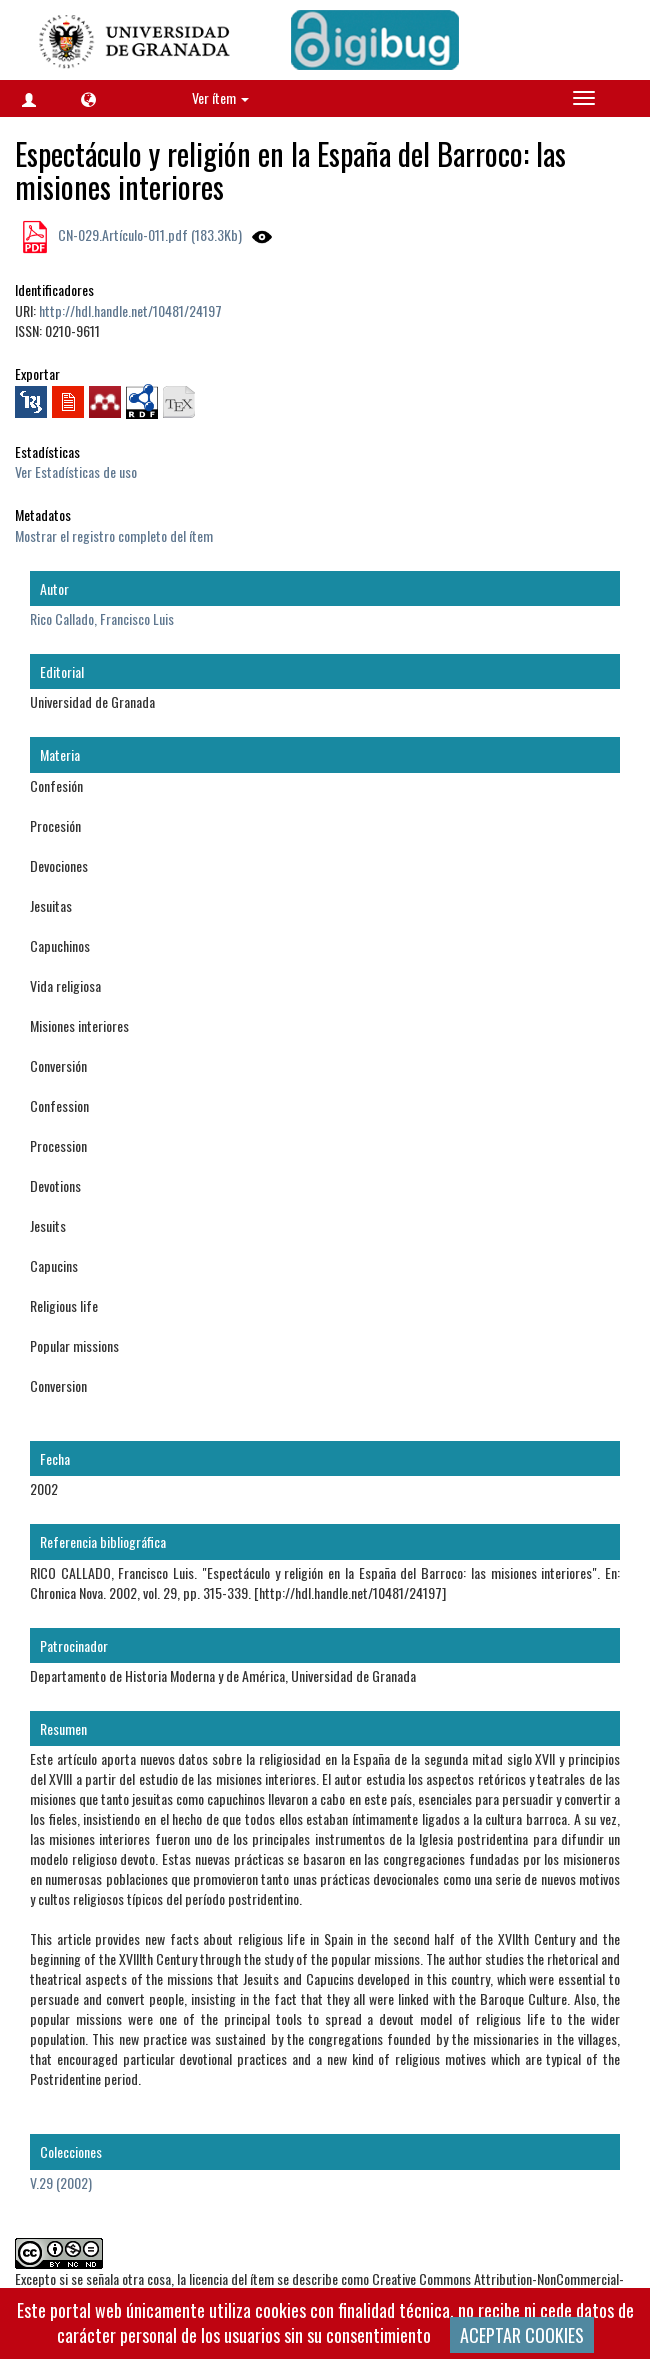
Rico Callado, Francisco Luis (102, 618)
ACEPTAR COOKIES (522, 2335)
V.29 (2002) (61, 2182)
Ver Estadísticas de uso (76, 471)
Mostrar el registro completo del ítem (114, 535)
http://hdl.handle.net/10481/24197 (130, 310)
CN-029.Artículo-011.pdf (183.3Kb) (148, 234)
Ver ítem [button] (220, 97)
